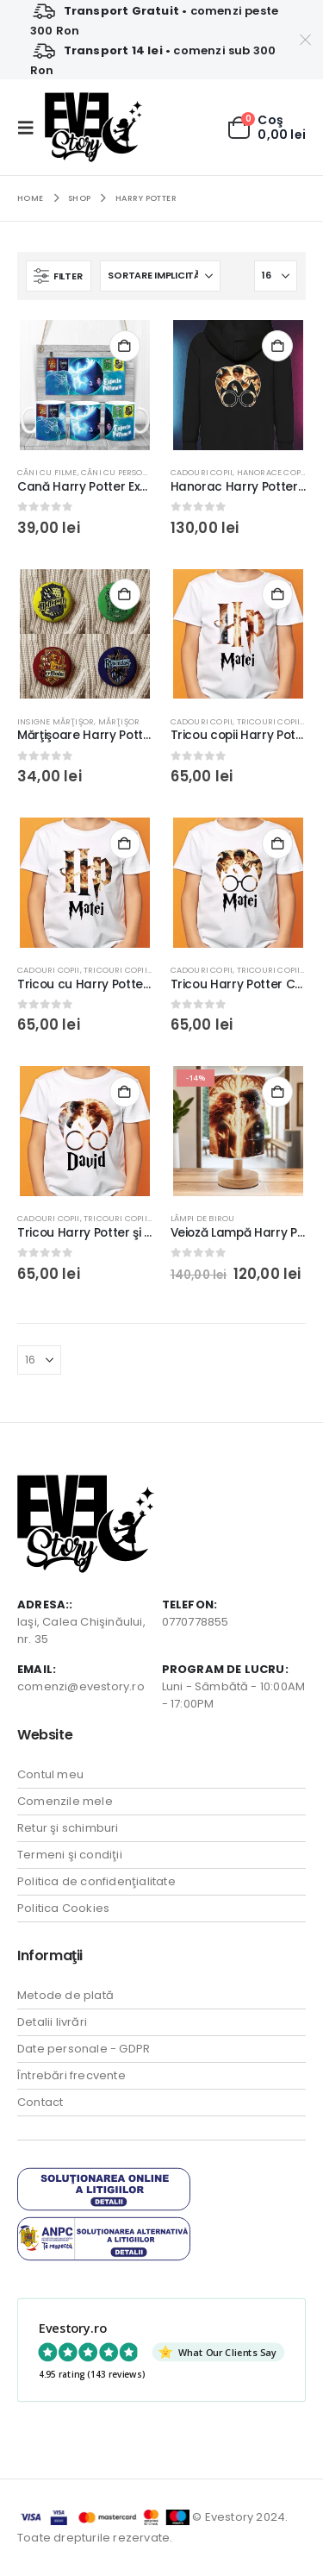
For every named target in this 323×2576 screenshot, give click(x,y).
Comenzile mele (65, 1801)
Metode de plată (65, 1995)
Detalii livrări (52, 2022)
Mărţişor (119, 721)
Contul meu (50, 1774)
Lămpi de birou (203, 1218)
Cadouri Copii (202, 472)
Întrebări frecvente (71, 2075)
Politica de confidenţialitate (96, 1881)
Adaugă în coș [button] (124, 594)
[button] (31, 127)
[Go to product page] (85, 385)
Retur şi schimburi (68, 1828)
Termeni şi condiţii (69, 1854)
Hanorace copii (272, 472)
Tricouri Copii (269, 721)
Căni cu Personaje (122, 472)
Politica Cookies (63, 1908)
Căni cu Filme (47, 472)
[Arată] (275, 275)
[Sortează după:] (160, 275)
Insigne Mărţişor (55, 721)
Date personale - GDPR (83, 2048)
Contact (40, 2102)
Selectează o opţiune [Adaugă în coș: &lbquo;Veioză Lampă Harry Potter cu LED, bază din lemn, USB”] (277, 1091)
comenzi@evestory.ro (81, 1686)
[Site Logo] (93, 127)
